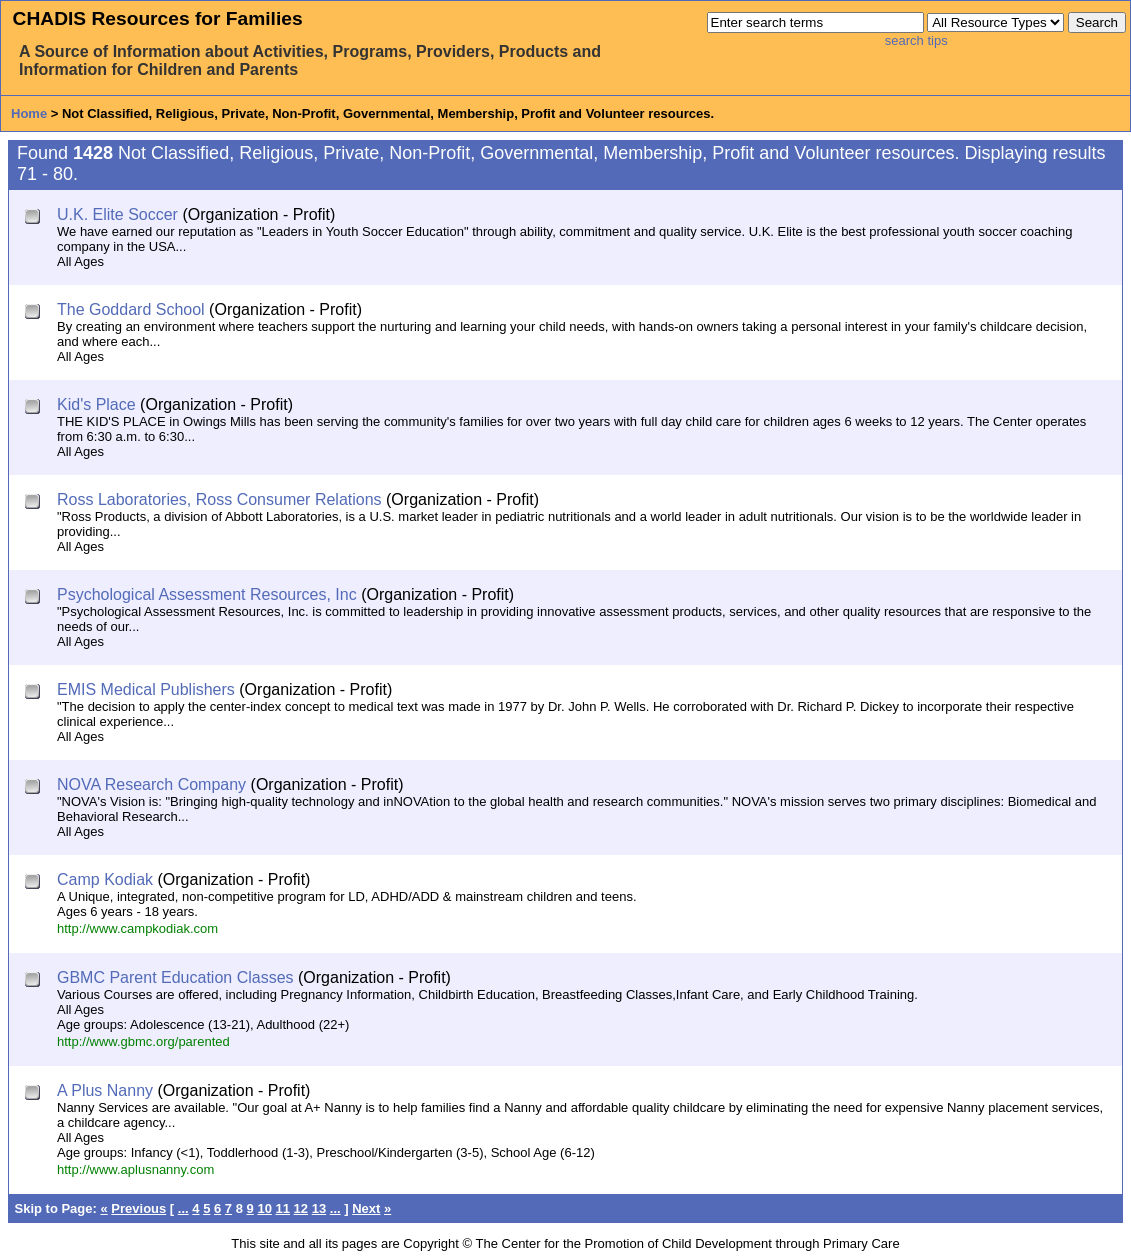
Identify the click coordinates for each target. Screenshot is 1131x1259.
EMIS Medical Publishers (146, 689)
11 (283, 1208)
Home (29, 113)
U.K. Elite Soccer (117, 214)
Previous (138, 1208)
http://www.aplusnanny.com (135, 1169)
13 (319, 1208)
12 (301, 1208)
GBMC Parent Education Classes (175, 977)
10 (264, 1208)
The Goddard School (131, 309)
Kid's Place (96, 404)
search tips (916, 40)
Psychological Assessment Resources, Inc (207, 594)
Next (366, 1208)
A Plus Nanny (105, 1090)
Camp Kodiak (105, 879)
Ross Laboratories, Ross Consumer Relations (219, 499)
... (183, 1208)
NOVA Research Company (151, 784)
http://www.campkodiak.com (137, 928)
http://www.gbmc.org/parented (143, 1041)
